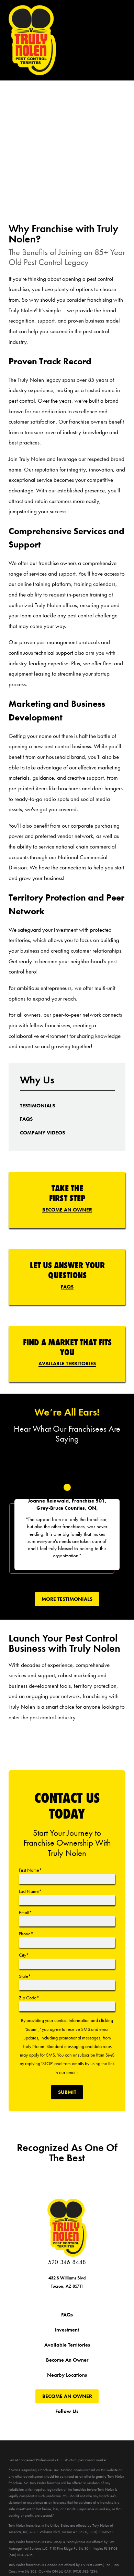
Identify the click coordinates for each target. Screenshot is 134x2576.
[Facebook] (29, 2423)
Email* (25, 1912)
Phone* (26, 1934)
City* (24, 1955)
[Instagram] (74, 2423)
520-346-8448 (67, 2262)
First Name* (30, 1870)
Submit (67, 2092)
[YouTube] (59, 2423)
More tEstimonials (67, 1599)
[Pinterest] (89, 2423)
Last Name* (30, 1891)
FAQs (67, 1286)
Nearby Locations (67, 2375)
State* (25, 1976)
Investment (67, 2329)
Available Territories (67, 1363)
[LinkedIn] (104, 2423)
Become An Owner (67, 1209)
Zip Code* (29, 1998)
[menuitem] (37, 1106)
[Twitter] (44, 2423)
